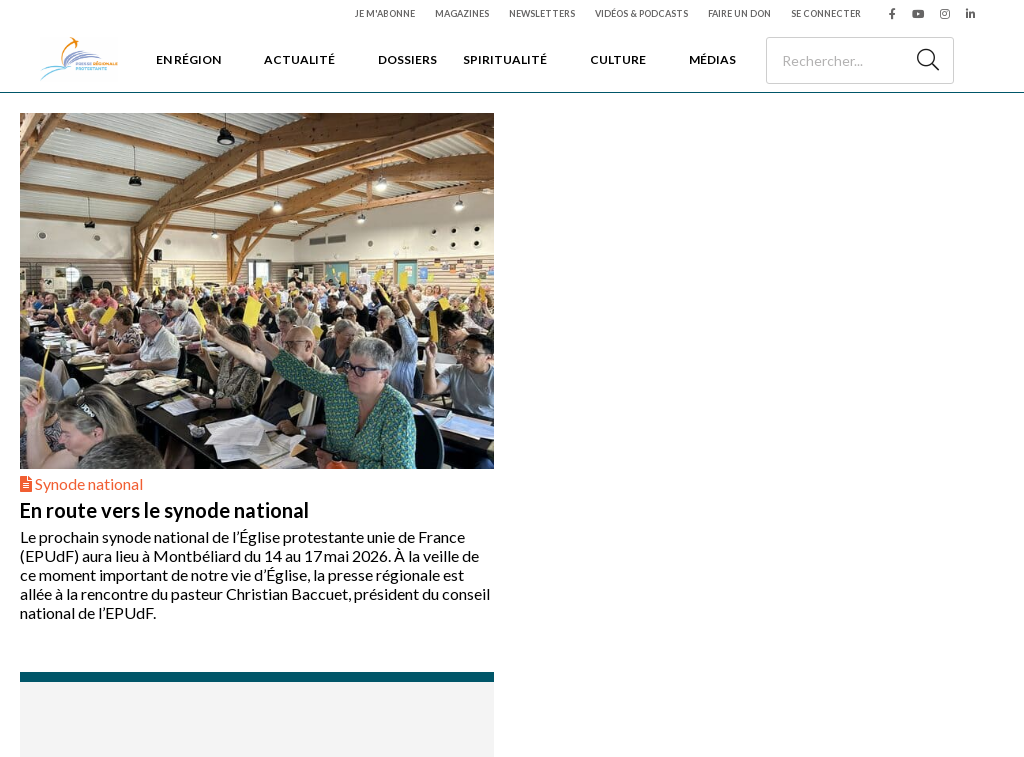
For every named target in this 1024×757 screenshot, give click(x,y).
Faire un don (739, 13)
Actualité (299, 59)
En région (188, 59)
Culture (618, 59)
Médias (712, 59)
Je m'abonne (385, 13)
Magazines (462, 13)
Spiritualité (505, 59)
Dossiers (407, 59)
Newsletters (542, 13)
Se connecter (826, 13)
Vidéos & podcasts (641, 13)
